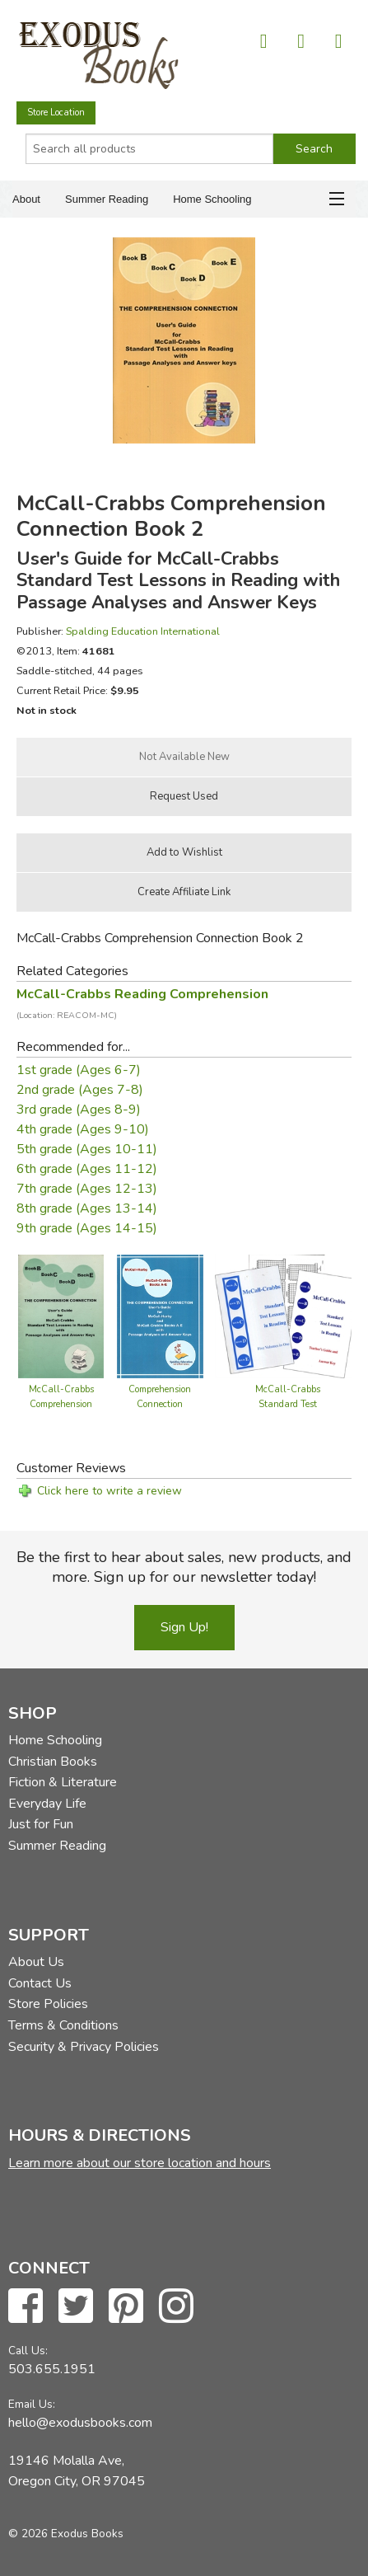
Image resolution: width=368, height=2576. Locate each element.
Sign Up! (184, 1627)
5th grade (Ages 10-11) (86, 1149)
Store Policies (48, 2004)
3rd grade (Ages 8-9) (78, 1109)
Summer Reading (106, 199)
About (26, 199)
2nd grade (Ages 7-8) (79, 1090)
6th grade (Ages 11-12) (86, 1169)
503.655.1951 (51, 2369)
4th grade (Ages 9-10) (82, 1129)
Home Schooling (212, 199)
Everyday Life (47, 1804)
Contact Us (40, 1983)
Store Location (56, 112)
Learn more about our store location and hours (139, 2163)
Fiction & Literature (62, 1782)
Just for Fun (40, 1824)
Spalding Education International (143, 631)
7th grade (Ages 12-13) (86, 1189)
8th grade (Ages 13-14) (86, 1208)
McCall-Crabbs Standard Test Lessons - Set (287, 1404)
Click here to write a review (109, 1491)
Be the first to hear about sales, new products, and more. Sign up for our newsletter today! (184, 1567)
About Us (36, 1962)
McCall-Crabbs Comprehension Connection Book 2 (61, 1404)
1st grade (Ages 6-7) (78, 1070)
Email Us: (31, 2404)
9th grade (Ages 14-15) (86, 1228)
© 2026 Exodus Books (65, 2533)
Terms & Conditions (63, 2025)
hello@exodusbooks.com (80, 2423)
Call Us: (28, 2350)
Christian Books (52, 1762)
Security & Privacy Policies (83, 2047)
